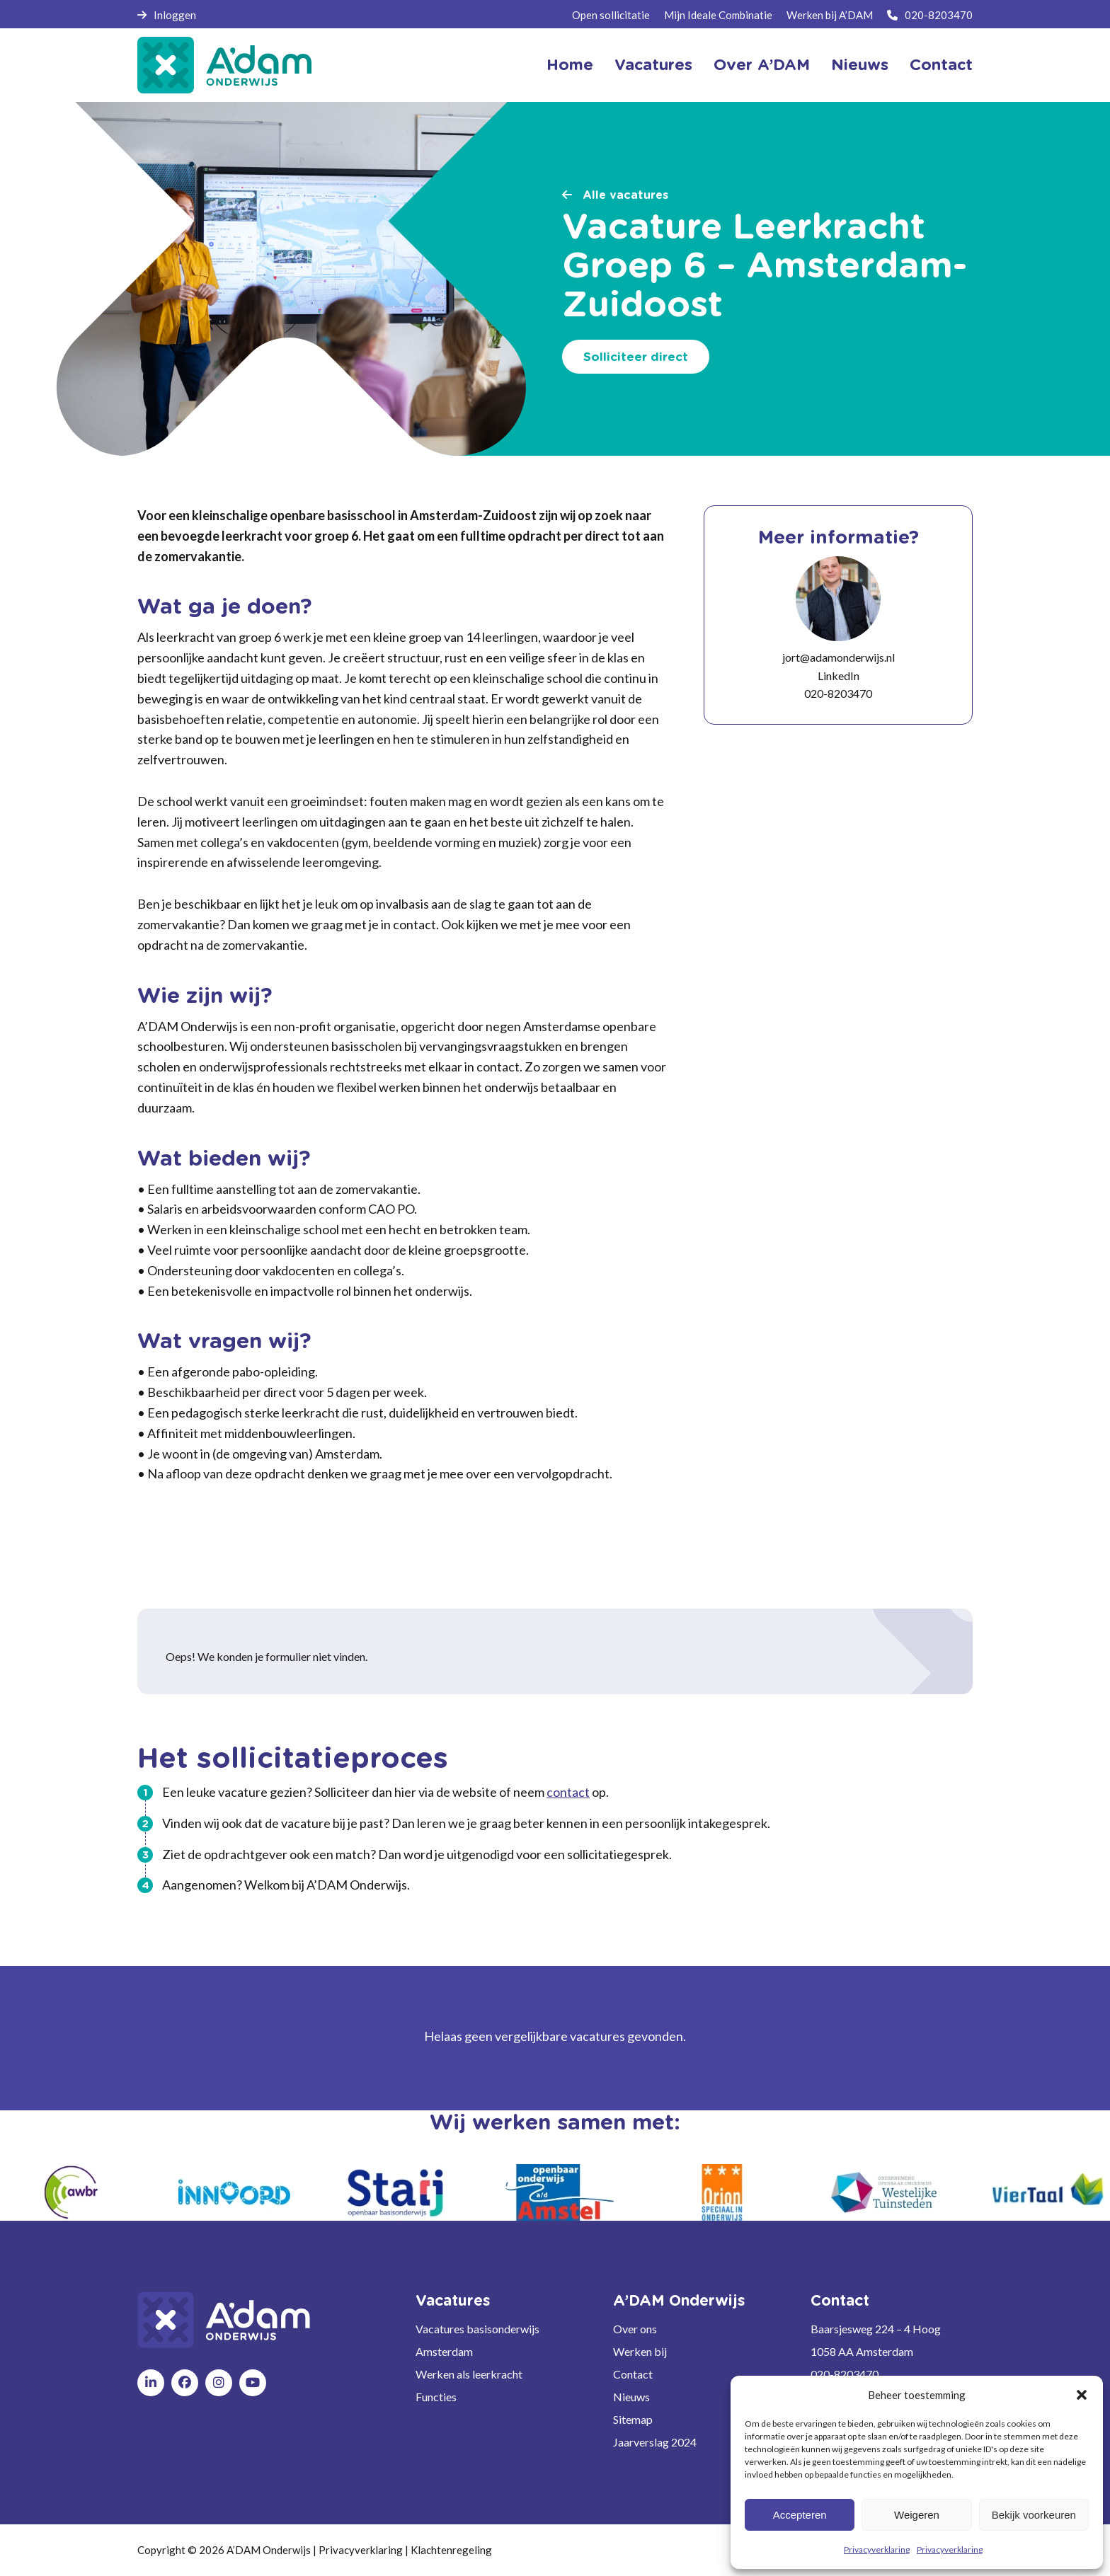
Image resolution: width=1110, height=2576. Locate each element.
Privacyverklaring (877, 2549)
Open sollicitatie (611, 14)
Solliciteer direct (635, 357)
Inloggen (166, 14)
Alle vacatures (615, 195)
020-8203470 (930, 14)
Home (570, 65)
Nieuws (859, 65)
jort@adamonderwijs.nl (838, 657)
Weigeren (916, 2515)
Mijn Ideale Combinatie (718, 14)
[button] (1082, 2395)
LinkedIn (838, 675)
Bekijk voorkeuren (1034, 2515)
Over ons (635, 2328)
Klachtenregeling (451, 2549)
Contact (941, 65)
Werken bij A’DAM (829, 14)
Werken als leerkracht (469, 2374)
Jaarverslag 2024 (655, 2442)
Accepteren (800, 2515)
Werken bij (640, 2351)
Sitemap (633, 2419)
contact (568, 1792)
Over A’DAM (762, 65)
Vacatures (653, 65)
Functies (436, 2396)
